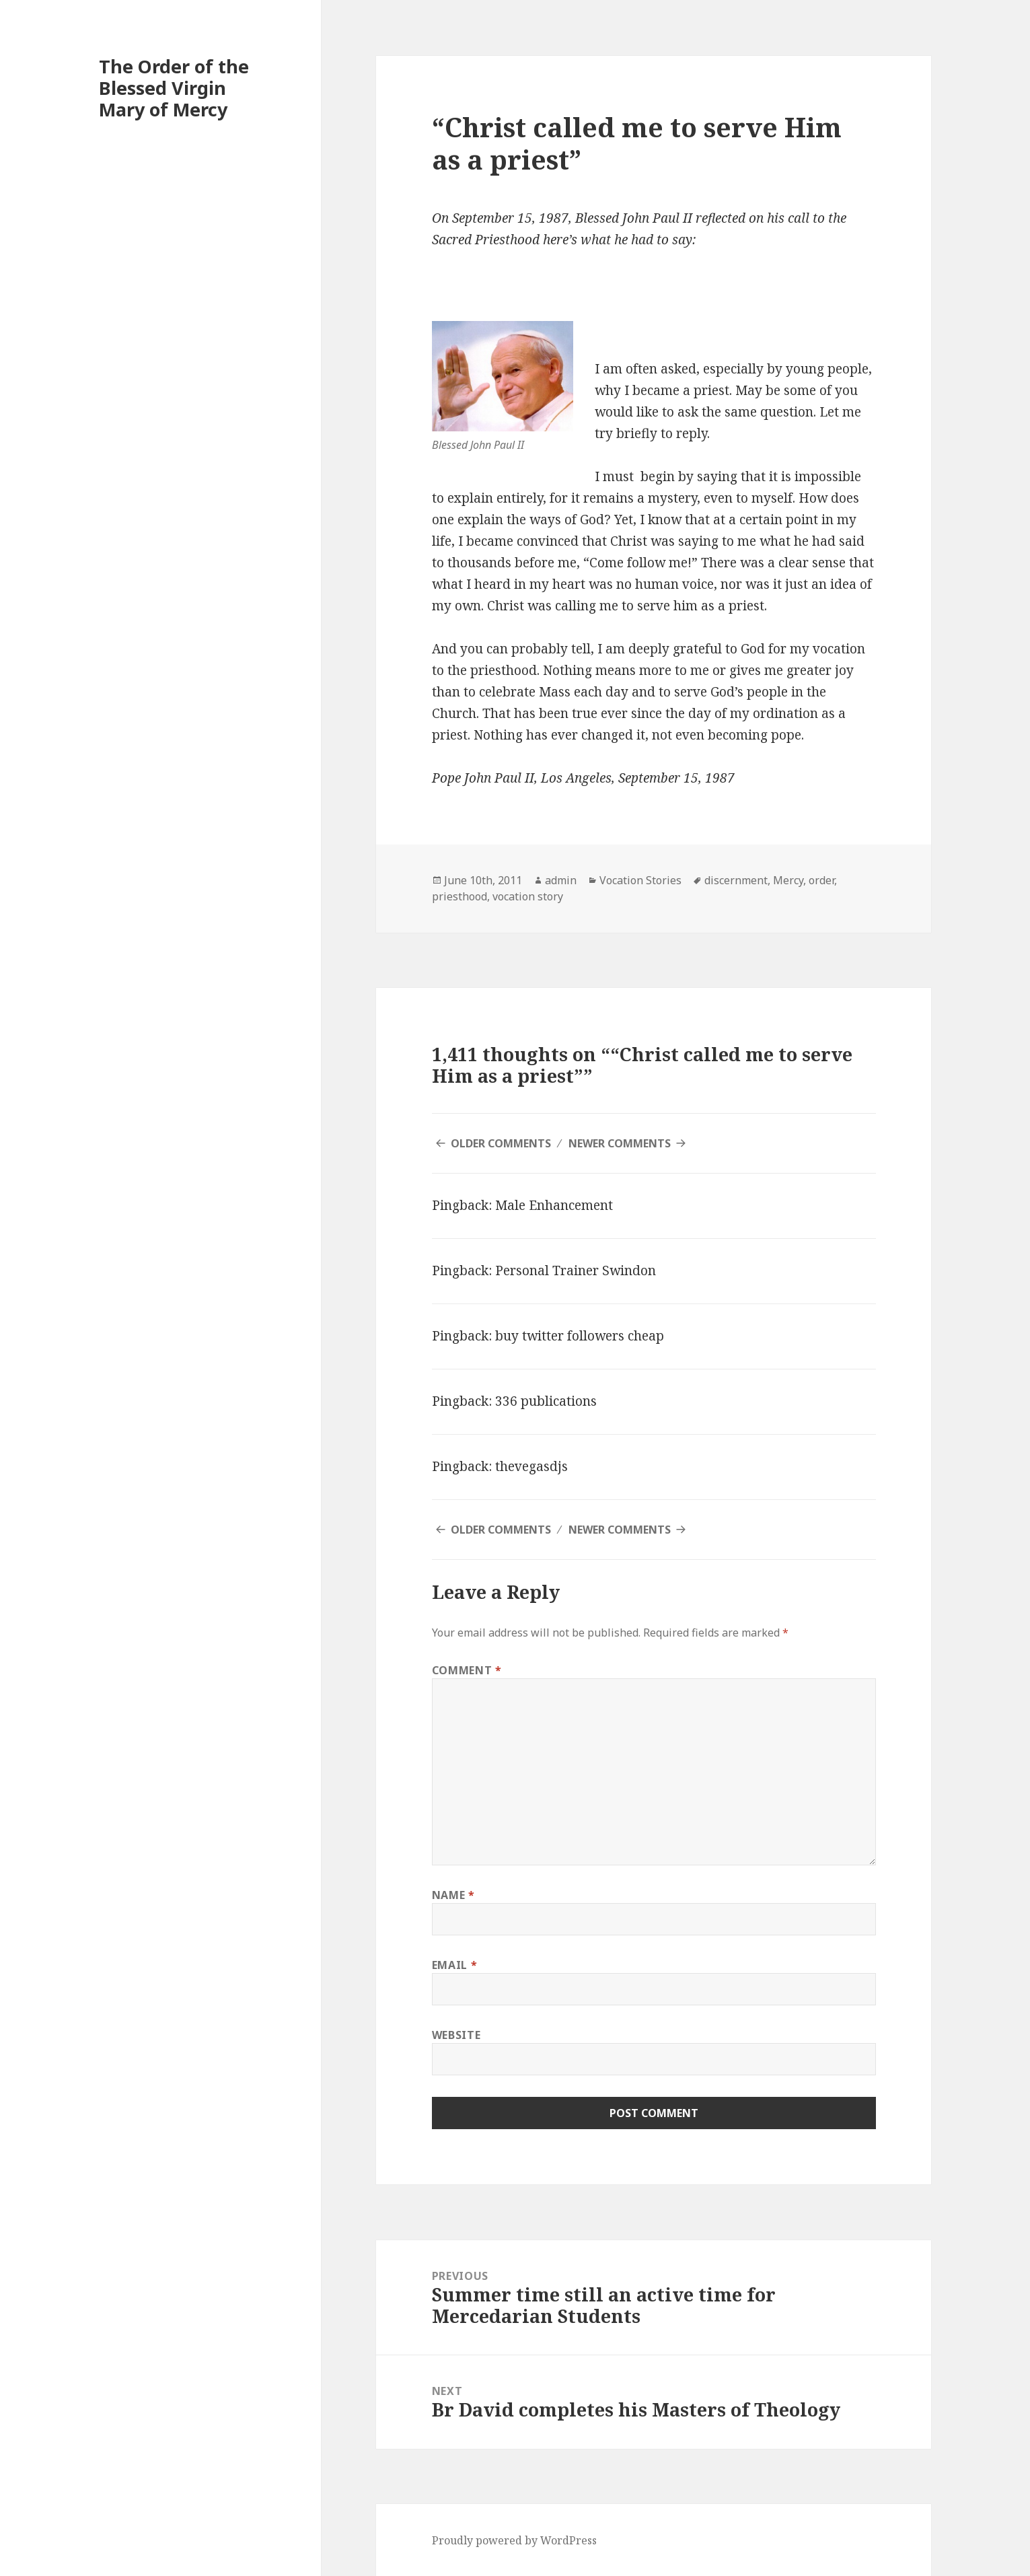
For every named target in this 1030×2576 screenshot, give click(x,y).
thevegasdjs (531, 1466)
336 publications (546, 1401)
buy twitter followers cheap (579, 1336)
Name (453, 1895)
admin (561, 880)
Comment (467, 1670)
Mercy (788, 880)
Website (456, 2035)
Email (454, 1965)
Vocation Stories (640, 880)
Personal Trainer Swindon (575, 1270)
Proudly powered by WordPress (514, 2540)
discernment (736, 880)
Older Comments (501, 1143)
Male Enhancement (554, 1205)
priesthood (459, 896)
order (821, 880)
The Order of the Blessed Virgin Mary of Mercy (174, 88)
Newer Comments (619, 1143)
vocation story (527, 896)
